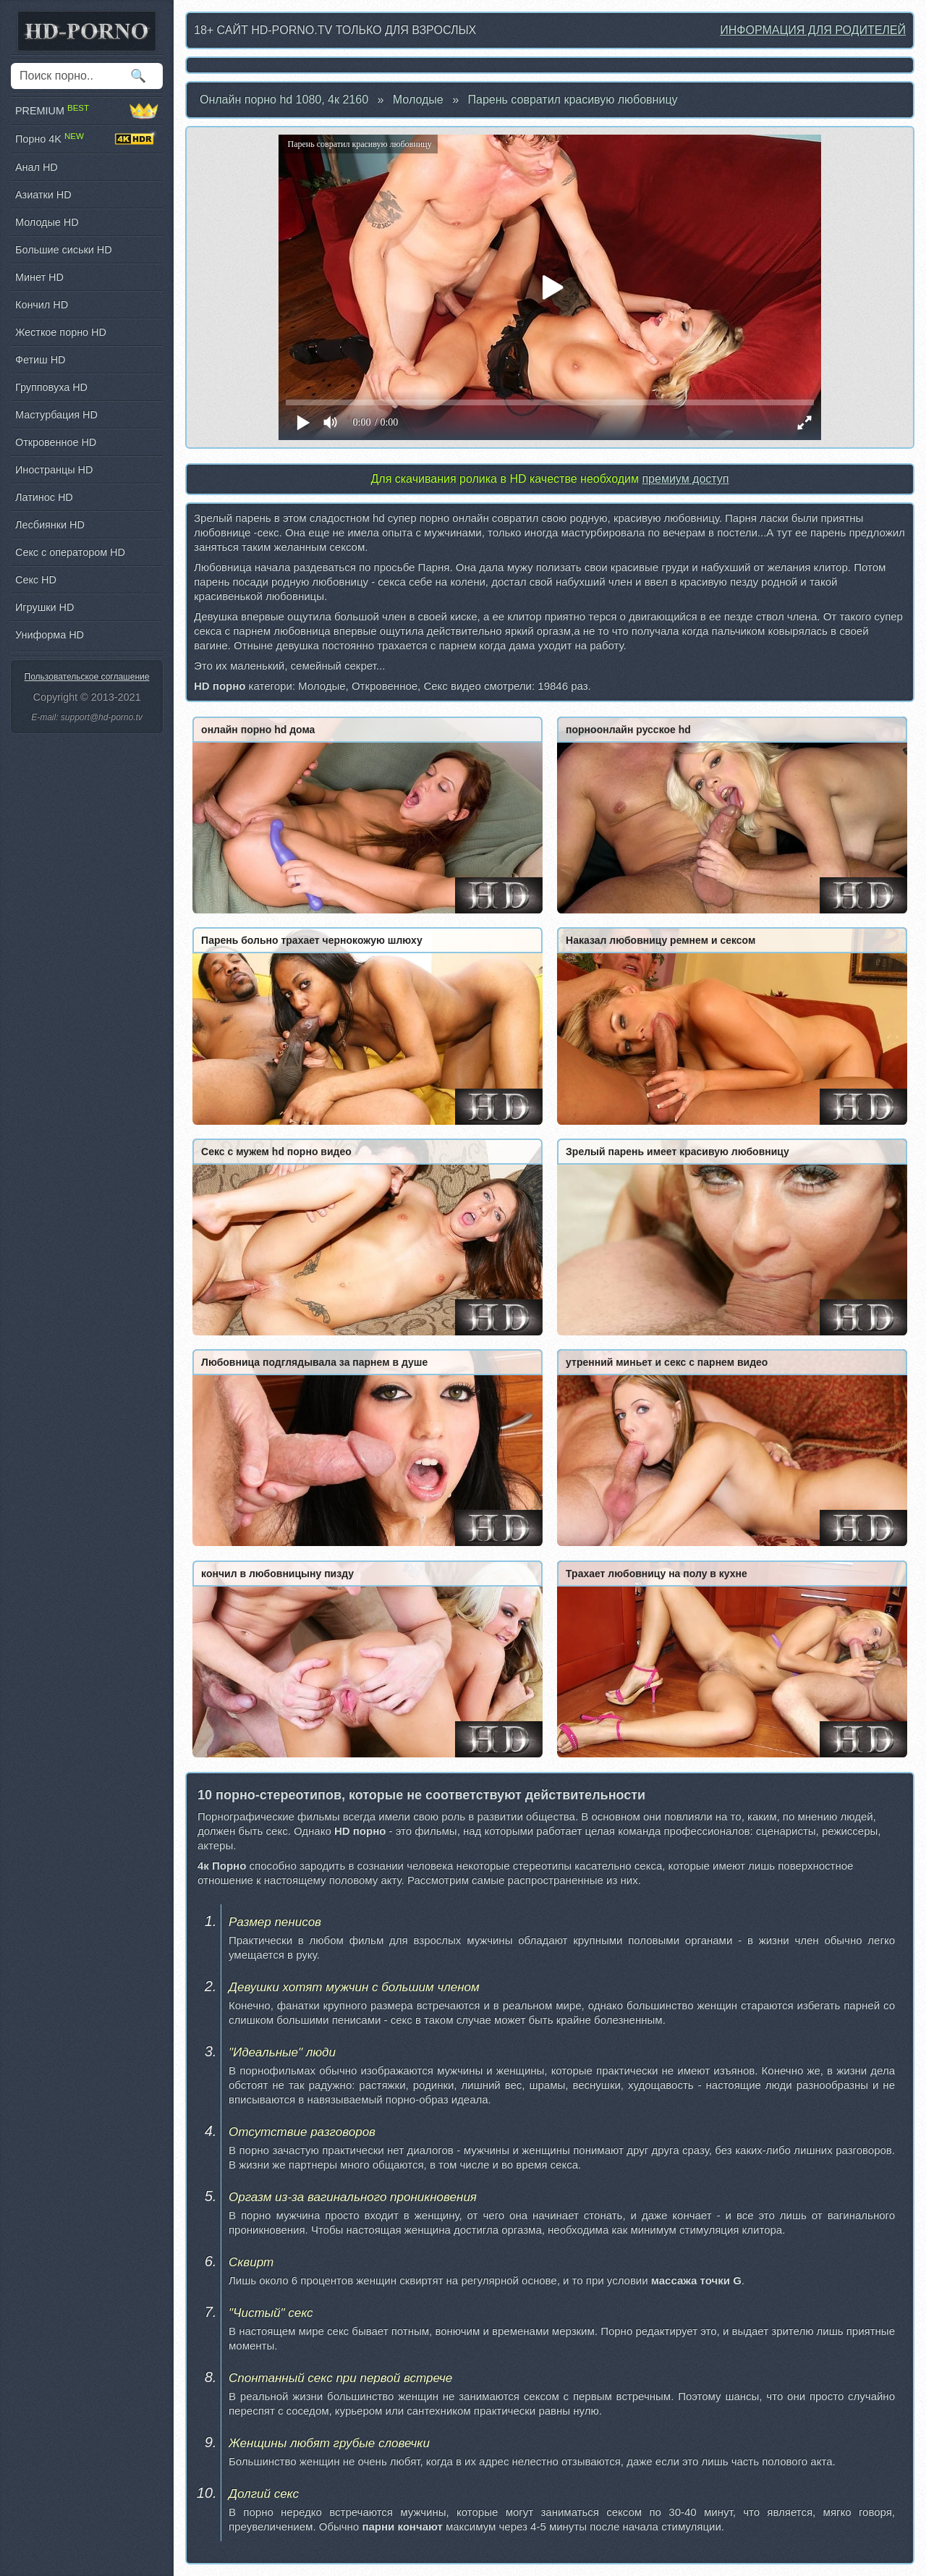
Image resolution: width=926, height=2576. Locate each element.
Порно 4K (86, 139)
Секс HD (35, 580)
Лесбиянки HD (50, 525)
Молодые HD (47, 222)
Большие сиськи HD (63, 250)
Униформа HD (49, 635)
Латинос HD (44, 497)
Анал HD (36, 167)
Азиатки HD (43, 194)
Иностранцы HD (54, 470)
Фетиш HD (40, 360)
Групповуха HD (51, 387)
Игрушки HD (44, 607)
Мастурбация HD (56, 415)
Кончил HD (41, 305)
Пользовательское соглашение (87, 677)
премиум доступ (685, 479)
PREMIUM (86, 111)
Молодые (418, 99)
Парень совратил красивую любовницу (573, 99)
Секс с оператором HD (70, 552)
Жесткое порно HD (60, 332)
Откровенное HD (55, 442)
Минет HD (39, 277)
